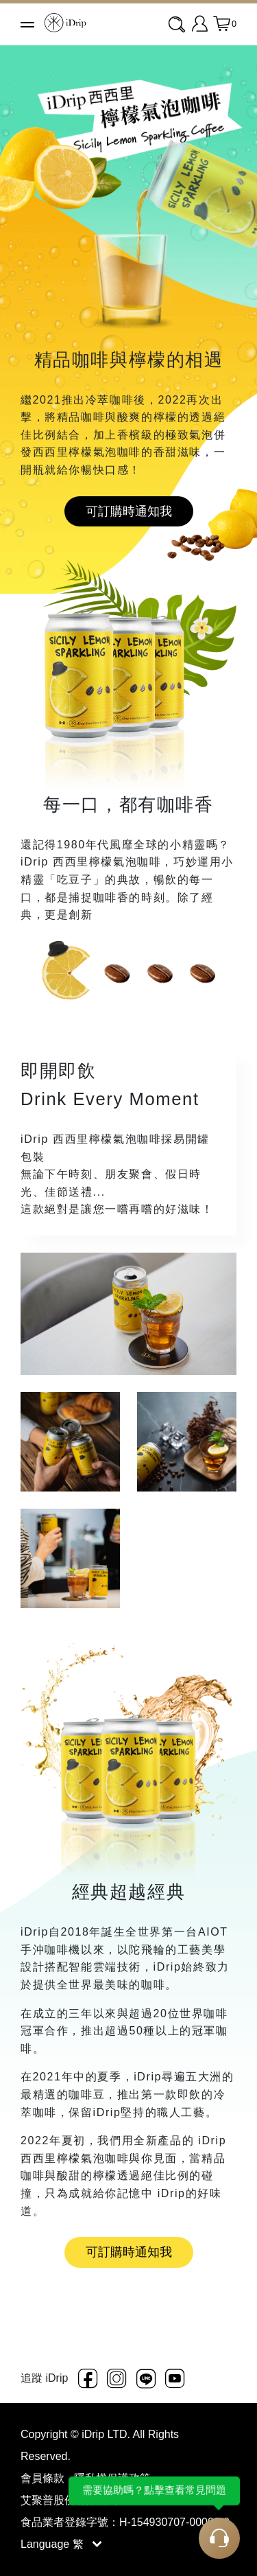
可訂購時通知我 (129, 511)
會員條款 (44, 2478)
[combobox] (178, 24)
